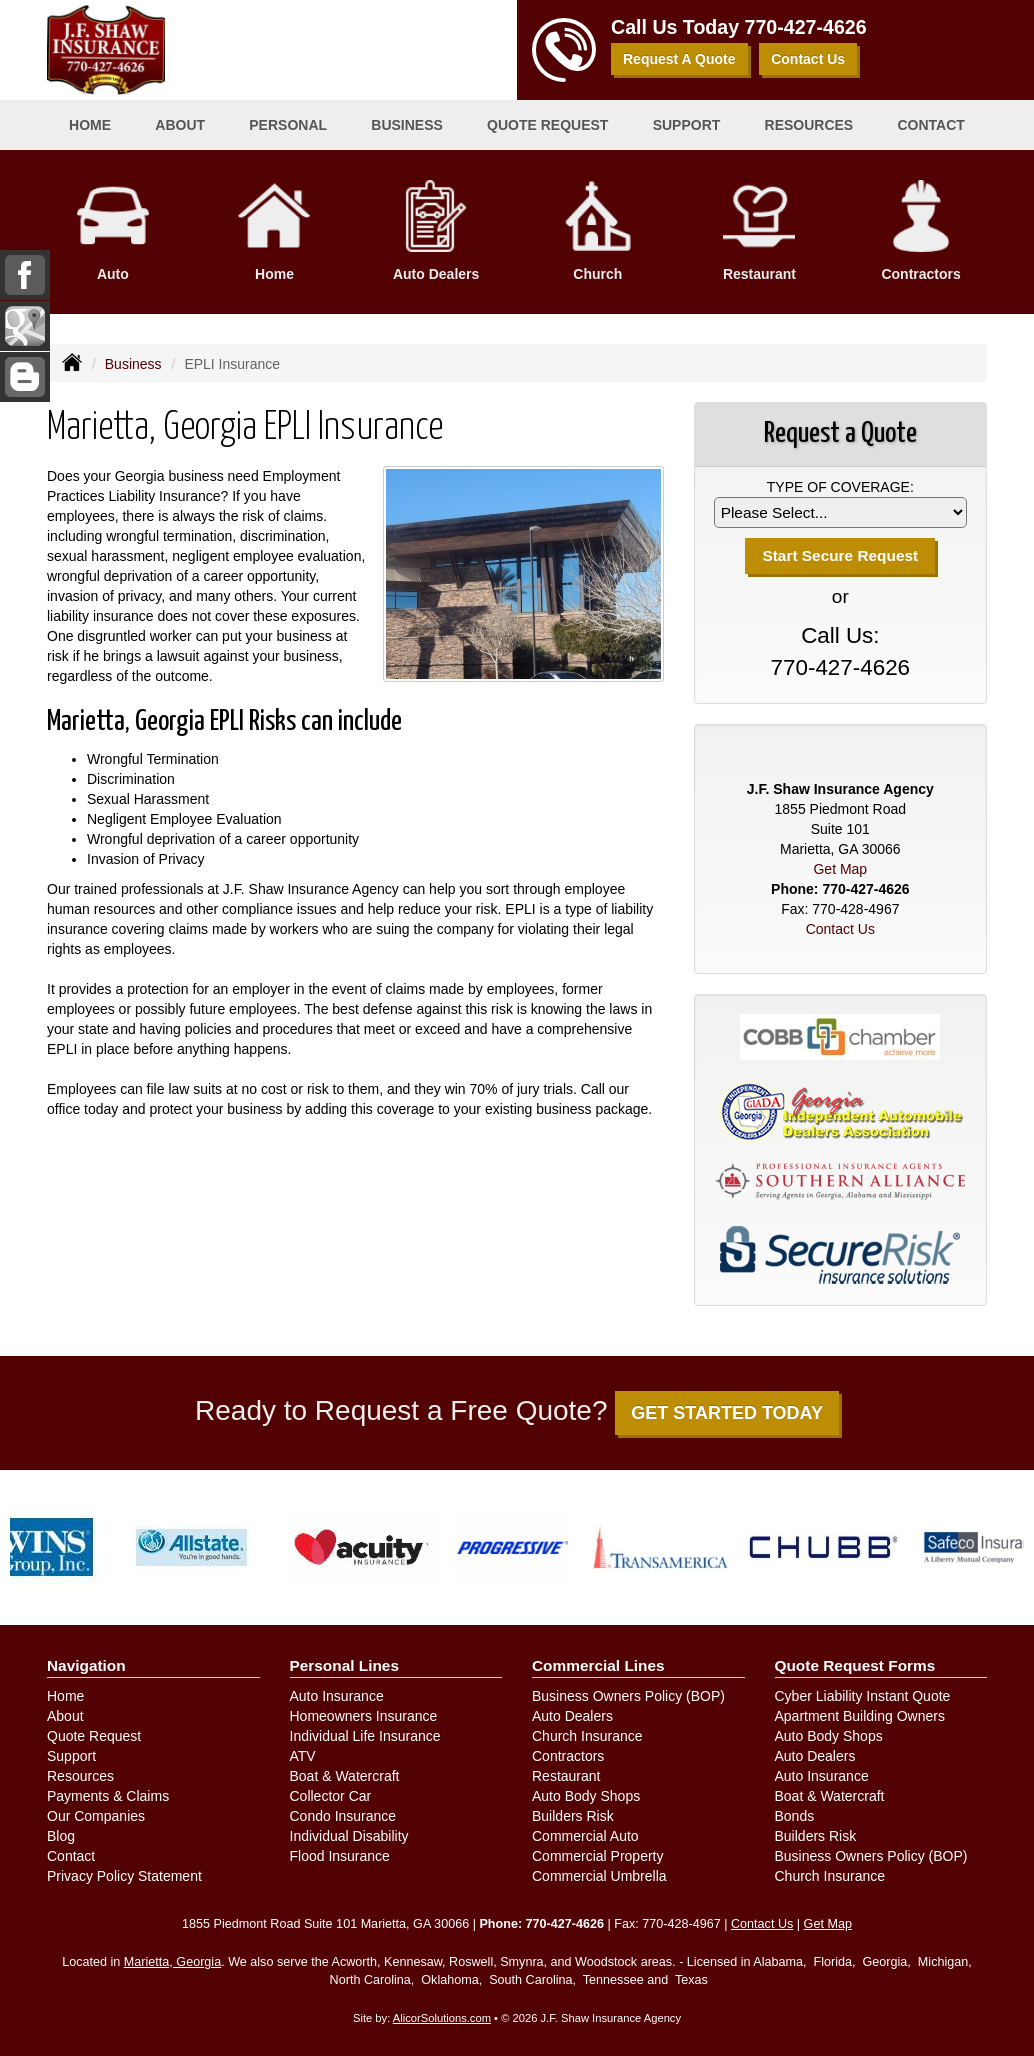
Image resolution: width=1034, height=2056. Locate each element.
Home (90, 125)
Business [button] (407, 125)
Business (133, 364)
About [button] (180, 125)
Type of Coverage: (840, 487)
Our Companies (96, 1816)
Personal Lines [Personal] (345, 1665)
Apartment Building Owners (860, 1716)
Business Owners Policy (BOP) (628, 1696)
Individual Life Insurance (365, 1736)
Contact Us (808, 59)
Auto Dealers (572, 1716)
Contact (930, 125)
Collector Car (331, 1796)
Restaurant (566, 1776)
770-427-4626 (806, 27)
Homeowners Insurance (364, 1716)
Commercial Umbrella (599, 1876)
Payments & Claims (108, 1796)
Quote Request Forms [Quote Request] (855, 1665)
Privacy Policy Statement (124, 1876)
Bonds (795, 1816)
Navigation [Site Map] (86, 1665)
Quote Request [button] (547, 125)
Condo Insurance (343, 1816)
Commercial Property (597, 1856)
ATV (303, 1756)
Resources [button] (809, 125)
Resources (80, 1776)
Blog (61, 1836)
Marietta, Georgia (172, 1962)
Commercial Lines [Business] (598, 1665)
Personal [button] (288, 125)
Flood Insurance (340, 1856)
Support (71, 1756)
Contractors (568, 1756)
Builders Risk (573, 1816)
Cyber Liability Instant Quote (863, 1696)
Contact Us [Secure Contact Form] (840, 929)
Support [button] (687, 125)
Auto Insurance (337, 1696)
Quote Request (94, 1736)
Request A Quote (679, 59)
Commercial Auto (585, 1836)
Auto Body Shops (586, 1796)
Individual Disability (349, 1836)
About (65, 1716)
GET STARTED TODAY (727, 1413)
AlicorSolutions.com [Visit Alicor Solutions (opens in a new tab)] (442, 2018)
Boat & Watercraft (345, 1776)
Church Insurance (587, 1736)
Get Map (840, 869)
